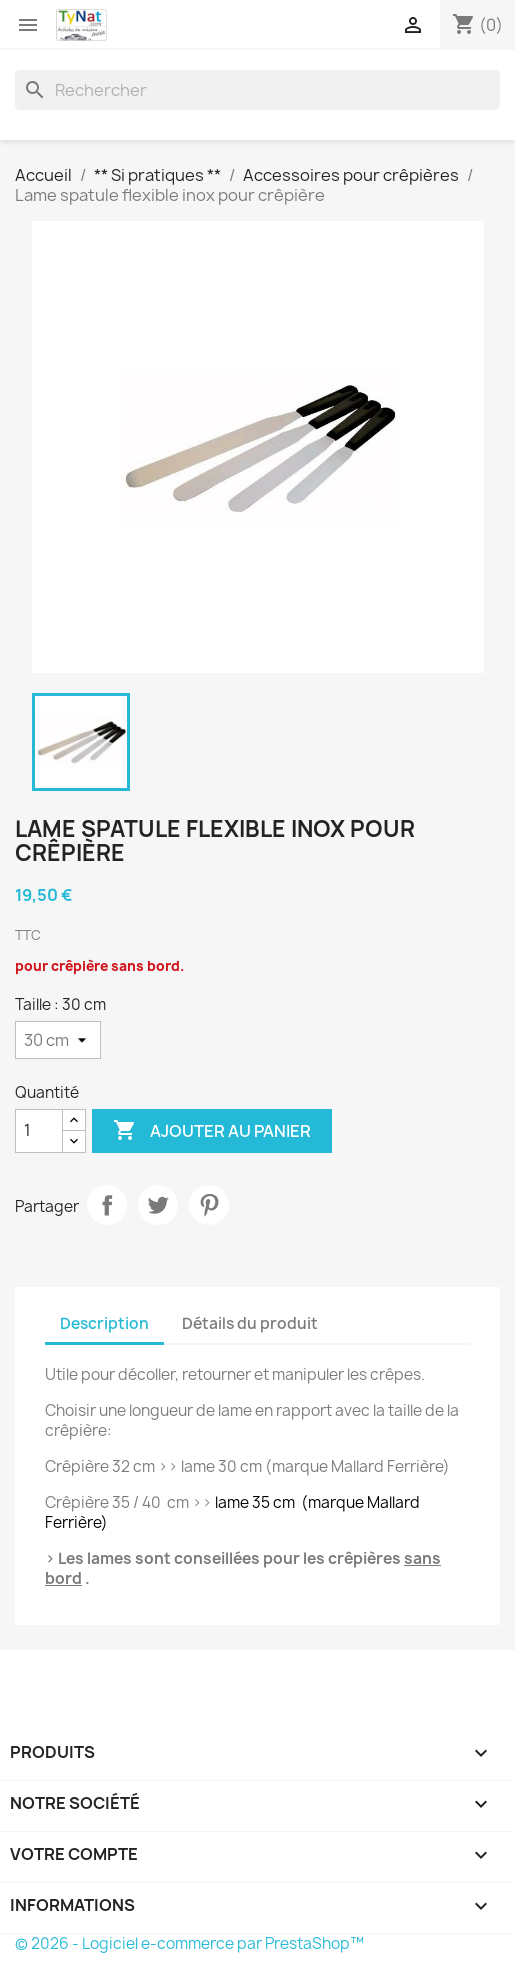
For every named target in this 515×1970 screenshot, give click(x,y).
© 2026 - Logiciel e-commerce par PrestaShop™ (189, 1943)
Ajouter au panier (212, 1131)
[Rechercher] (257, 90)
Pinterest (209, 1205)
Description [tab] (104, 1323)
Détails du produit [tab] (250, 1323)
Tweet (158, 1205)
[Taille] (58, 1040)
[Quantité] (39, 1131)
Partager (107, 1205)
